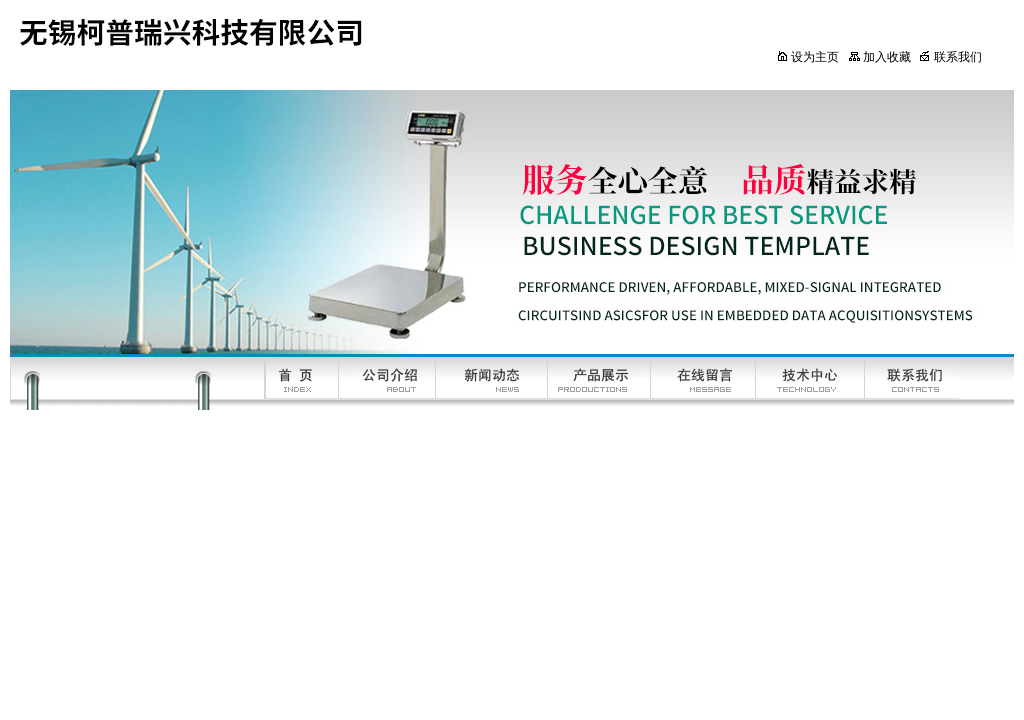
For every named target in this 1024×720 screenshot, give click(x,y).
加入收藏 (879, 57)
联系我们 (950, 57)
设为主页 (807, 57)
